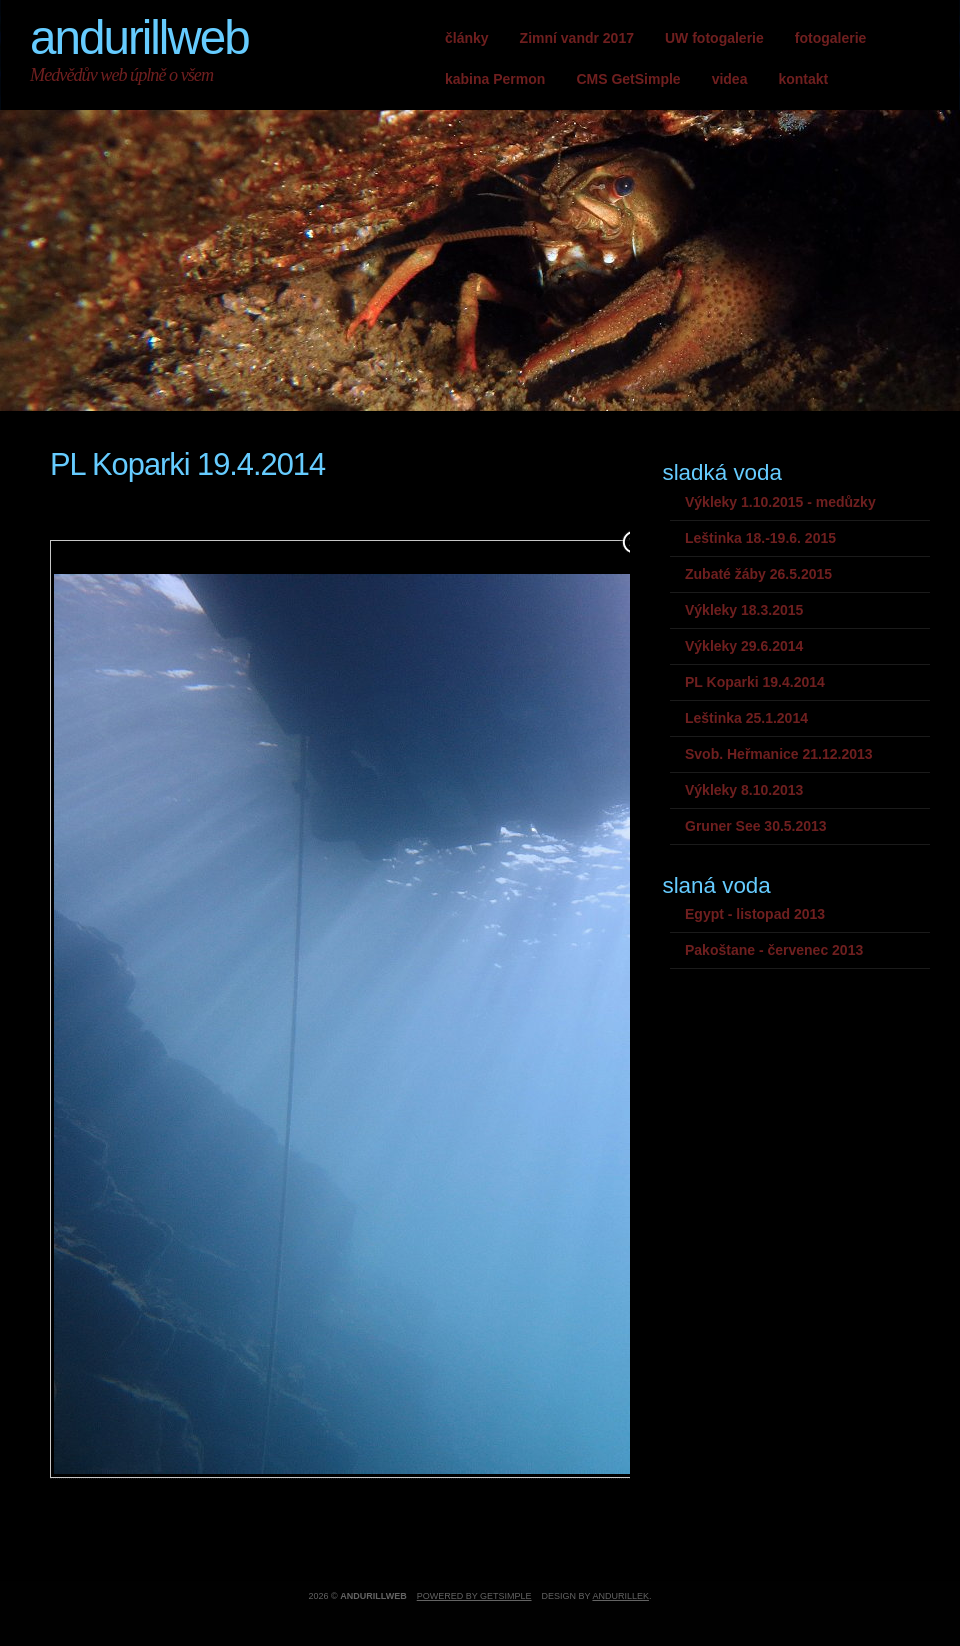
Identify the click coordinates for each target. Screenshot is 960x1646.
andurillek (620, 1596)
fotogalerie (831, 38)
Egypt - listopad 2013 (755, 914)
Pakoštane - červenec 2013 (774, 950)
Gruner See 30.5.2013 (756, 826)
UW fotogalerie (714, 38)
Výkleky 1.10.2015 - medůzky (780, 502)
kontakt (803, 79)
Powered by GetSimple (474, 1596)
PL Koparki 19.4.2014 (755, 682)
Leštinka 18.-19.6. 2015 (760, 538)
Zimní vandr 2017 (577, 38)
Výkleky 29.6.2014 (744, 646)
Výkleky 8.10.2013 (744, 790)
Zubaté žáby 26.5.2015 (758, 574)
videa (730, 79)
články (467, 38)
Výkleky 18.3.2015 (744, 610)
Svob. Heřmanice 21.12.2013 (779, 754)
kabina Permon (495, 79)
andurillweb (139, 37)
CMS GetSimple (628, 79)
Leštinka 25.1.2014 (746, 718)
